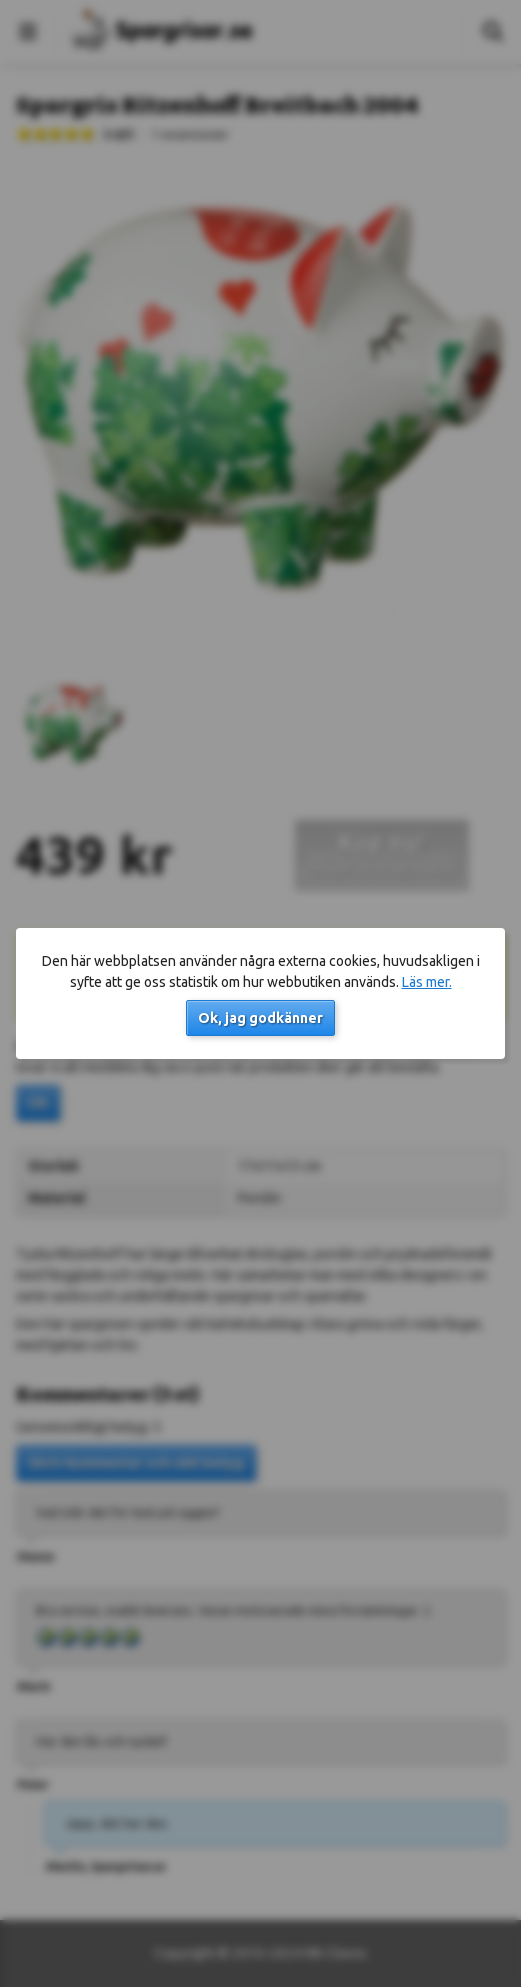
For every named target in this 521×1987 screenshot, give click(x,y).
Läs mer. (427, 982)
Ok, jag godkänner (260, 1018)
